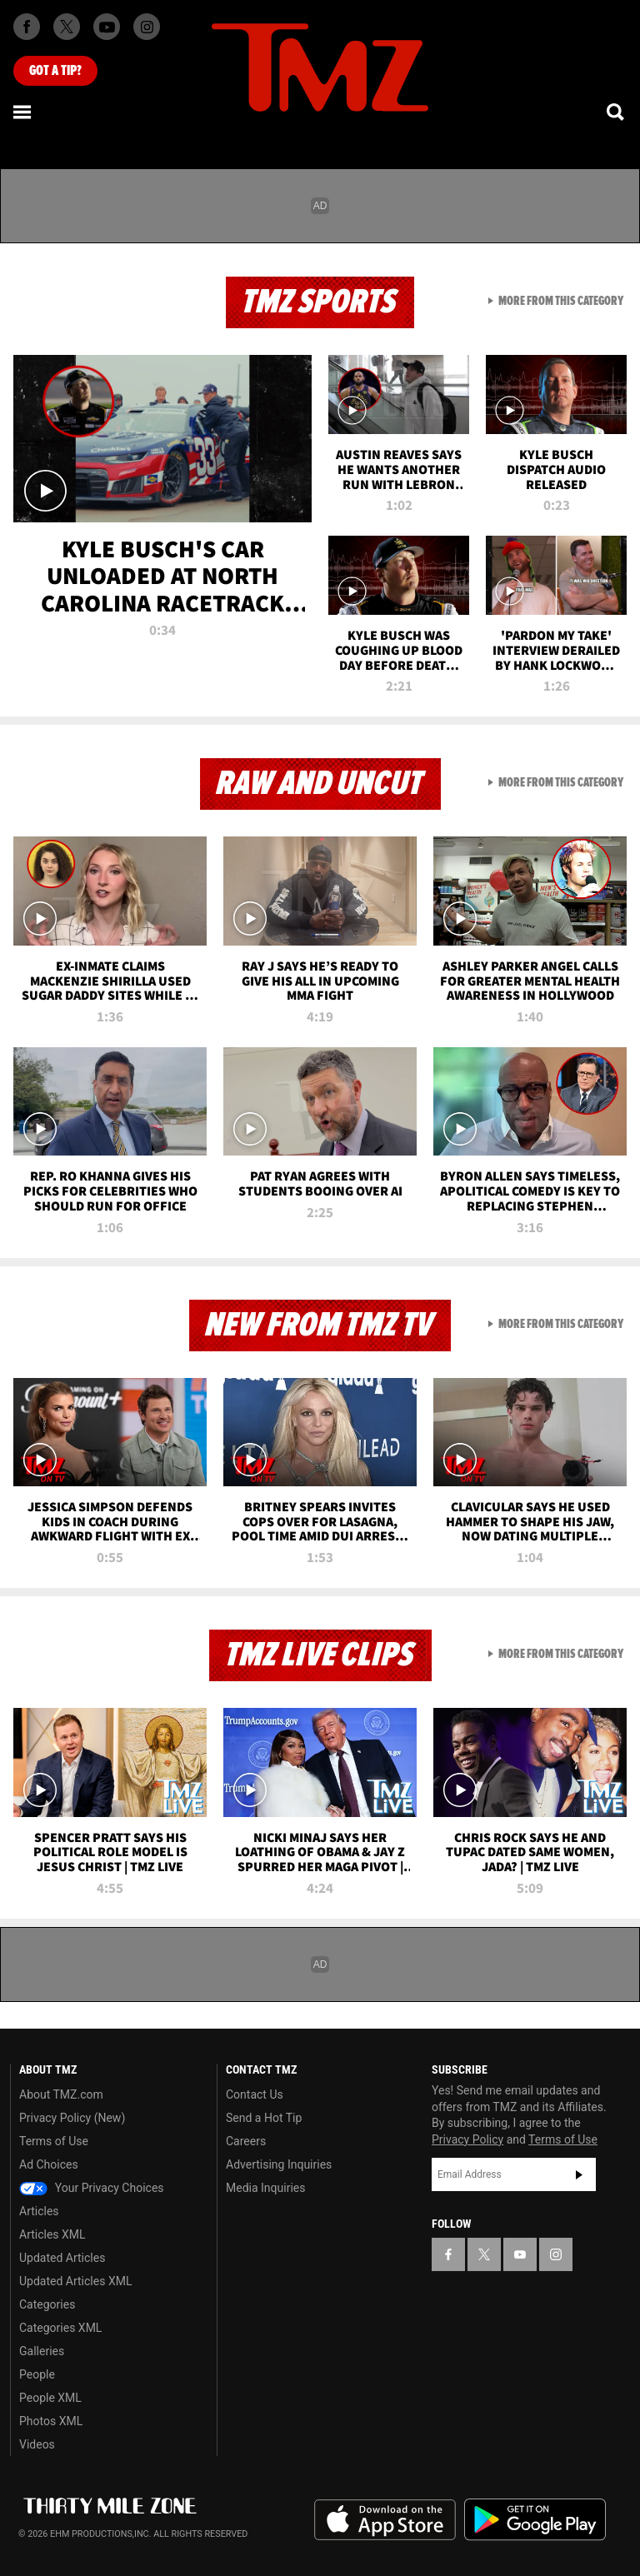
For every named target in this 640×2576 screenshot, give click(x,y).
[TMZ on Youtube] (106, 26)
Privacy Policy (467, 2139)
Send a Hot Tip (264, 2117)
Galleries (41, 2351)
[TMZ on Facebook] (26, 26)
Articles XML (52, 2234)
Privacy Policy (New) (72, 2117)
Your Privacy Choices (91, 2187)
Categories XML (60, 2327)
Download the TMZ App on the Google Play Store (535, 2520)
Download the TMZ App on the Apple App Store (385, 2520)
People (37, 2374)
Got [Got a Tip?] (55, 70)
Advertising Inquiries (279, 2164)
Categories (47, 2304)
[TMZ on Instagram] (146, 26)
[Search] (616, 111)
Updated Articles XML (75, 2281)
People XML (50, 2397)
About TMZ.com (61, 2094)
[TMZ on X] (66, 26)
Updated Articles (62, 2257)
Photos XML (50, 2421)
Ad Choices (48, 2164)
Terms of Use (53, 2141)
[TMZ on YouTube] (520, 2254)
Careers (246, 2141)
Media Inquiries (265, 2187)
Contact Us (254, 2094)
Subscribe (579, 2174)
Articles (39, 2211)
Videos (37, 2444)
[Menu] (23, 111)
